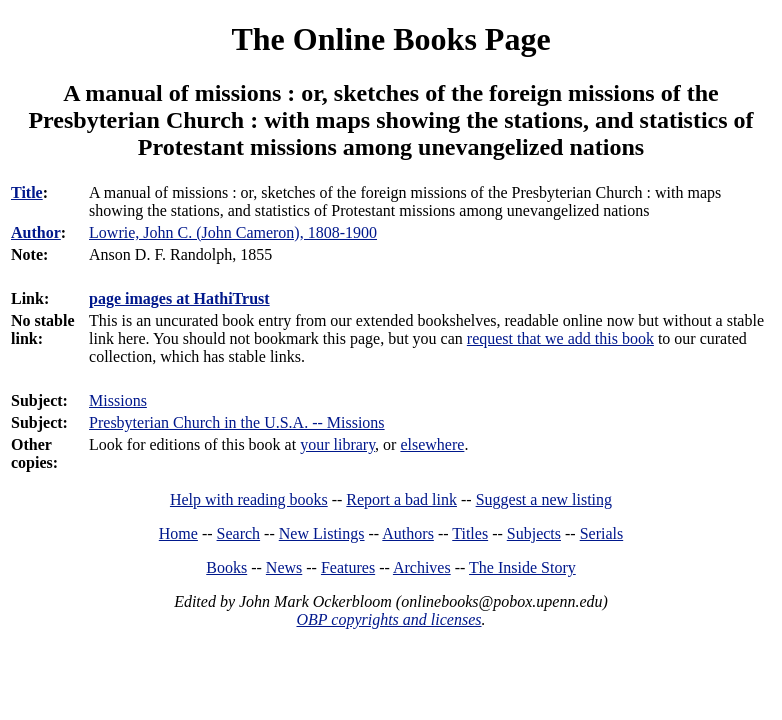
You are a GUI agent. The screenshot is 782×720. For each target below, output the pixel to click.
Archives (422, 567)
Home (178, 533)
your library (337, 444)
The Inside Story (522, 567)
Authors (408, 533)
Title (27, 192)
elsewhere (432, 444)
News (284, 567)
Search (239, 533)
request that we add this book (560, 338)
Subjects (534, 533)
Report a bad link (401, 499)
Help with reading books (249, 499)
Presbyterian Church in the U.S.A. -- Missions (237, 422)
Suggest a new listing (544, 499)
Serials (602, 533)
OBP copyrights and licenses (388, 619)
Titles (470, 533)
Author (36, 232)
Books (226, 567)
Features (348, 567)
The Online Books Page (390, 39)
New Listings (322, 533)
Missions (118, 400)
